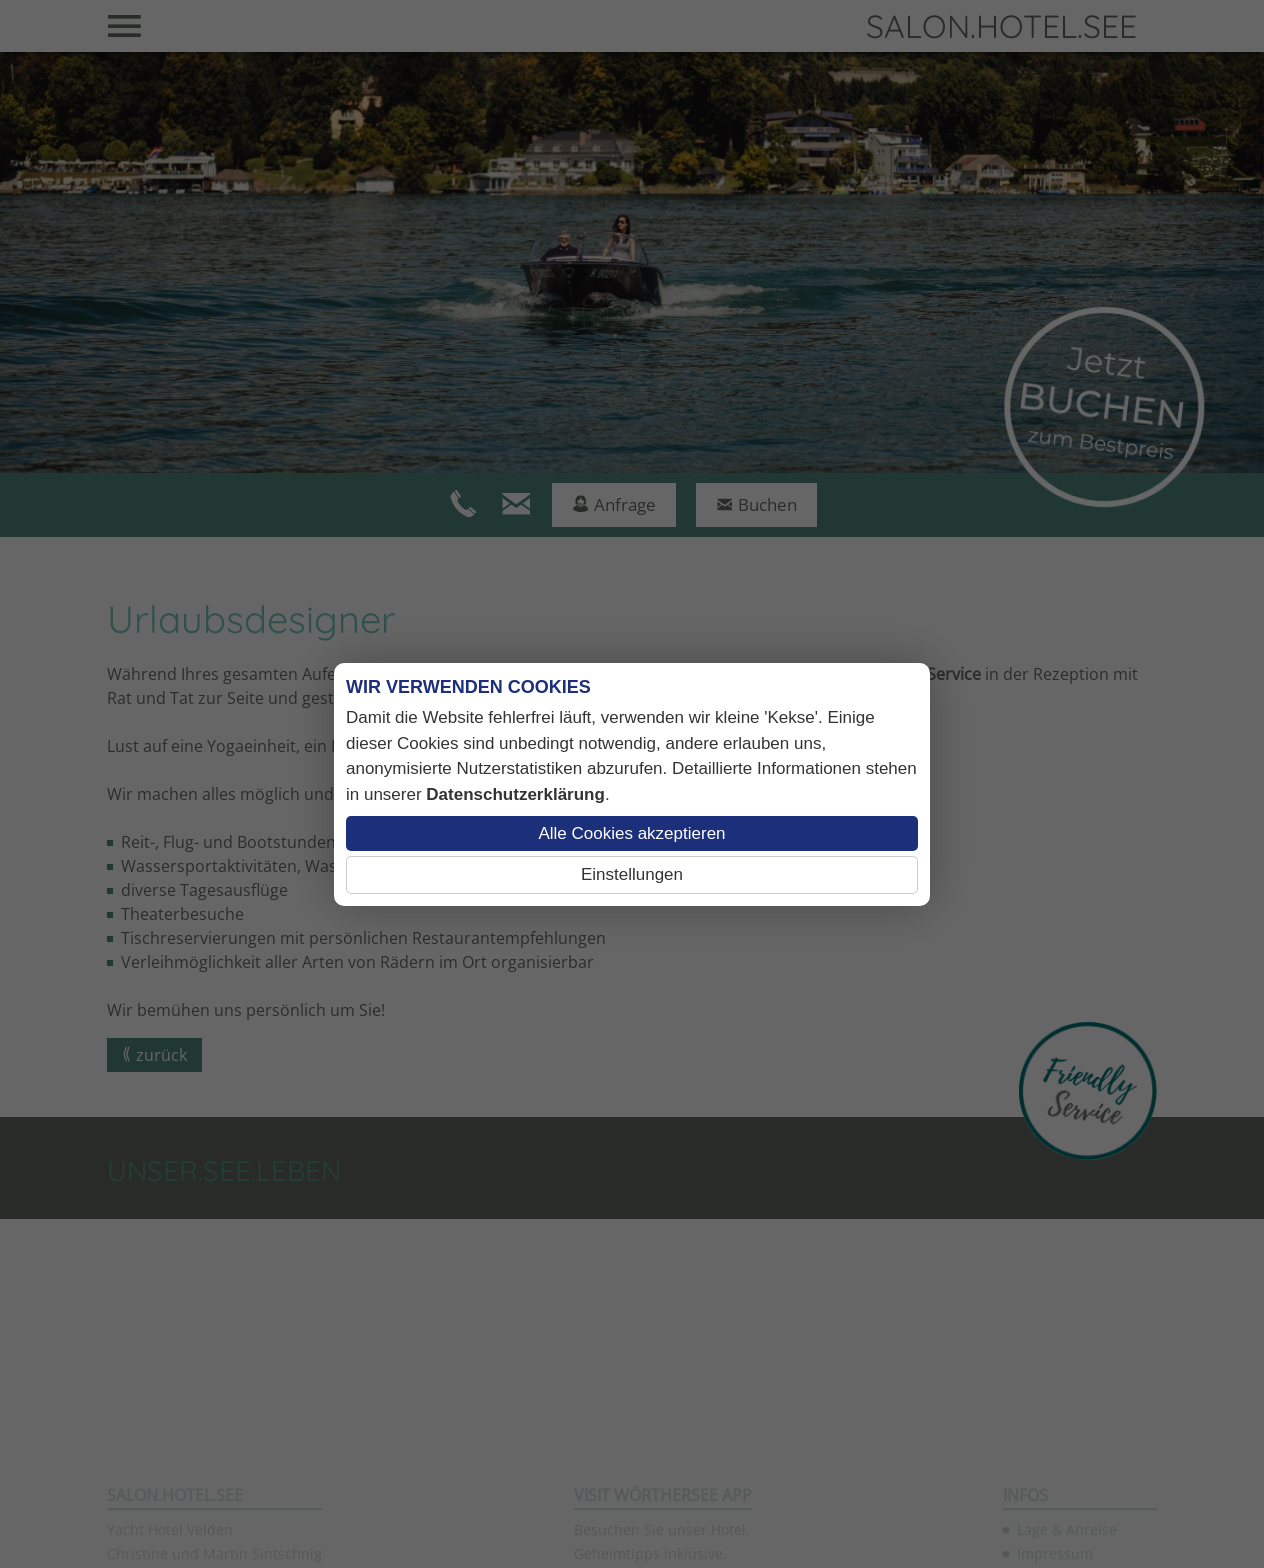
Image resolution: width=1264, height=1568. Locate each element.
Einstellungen (632, 874)
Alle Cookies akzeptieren (631, 833)
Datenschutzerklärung (515, 794)
